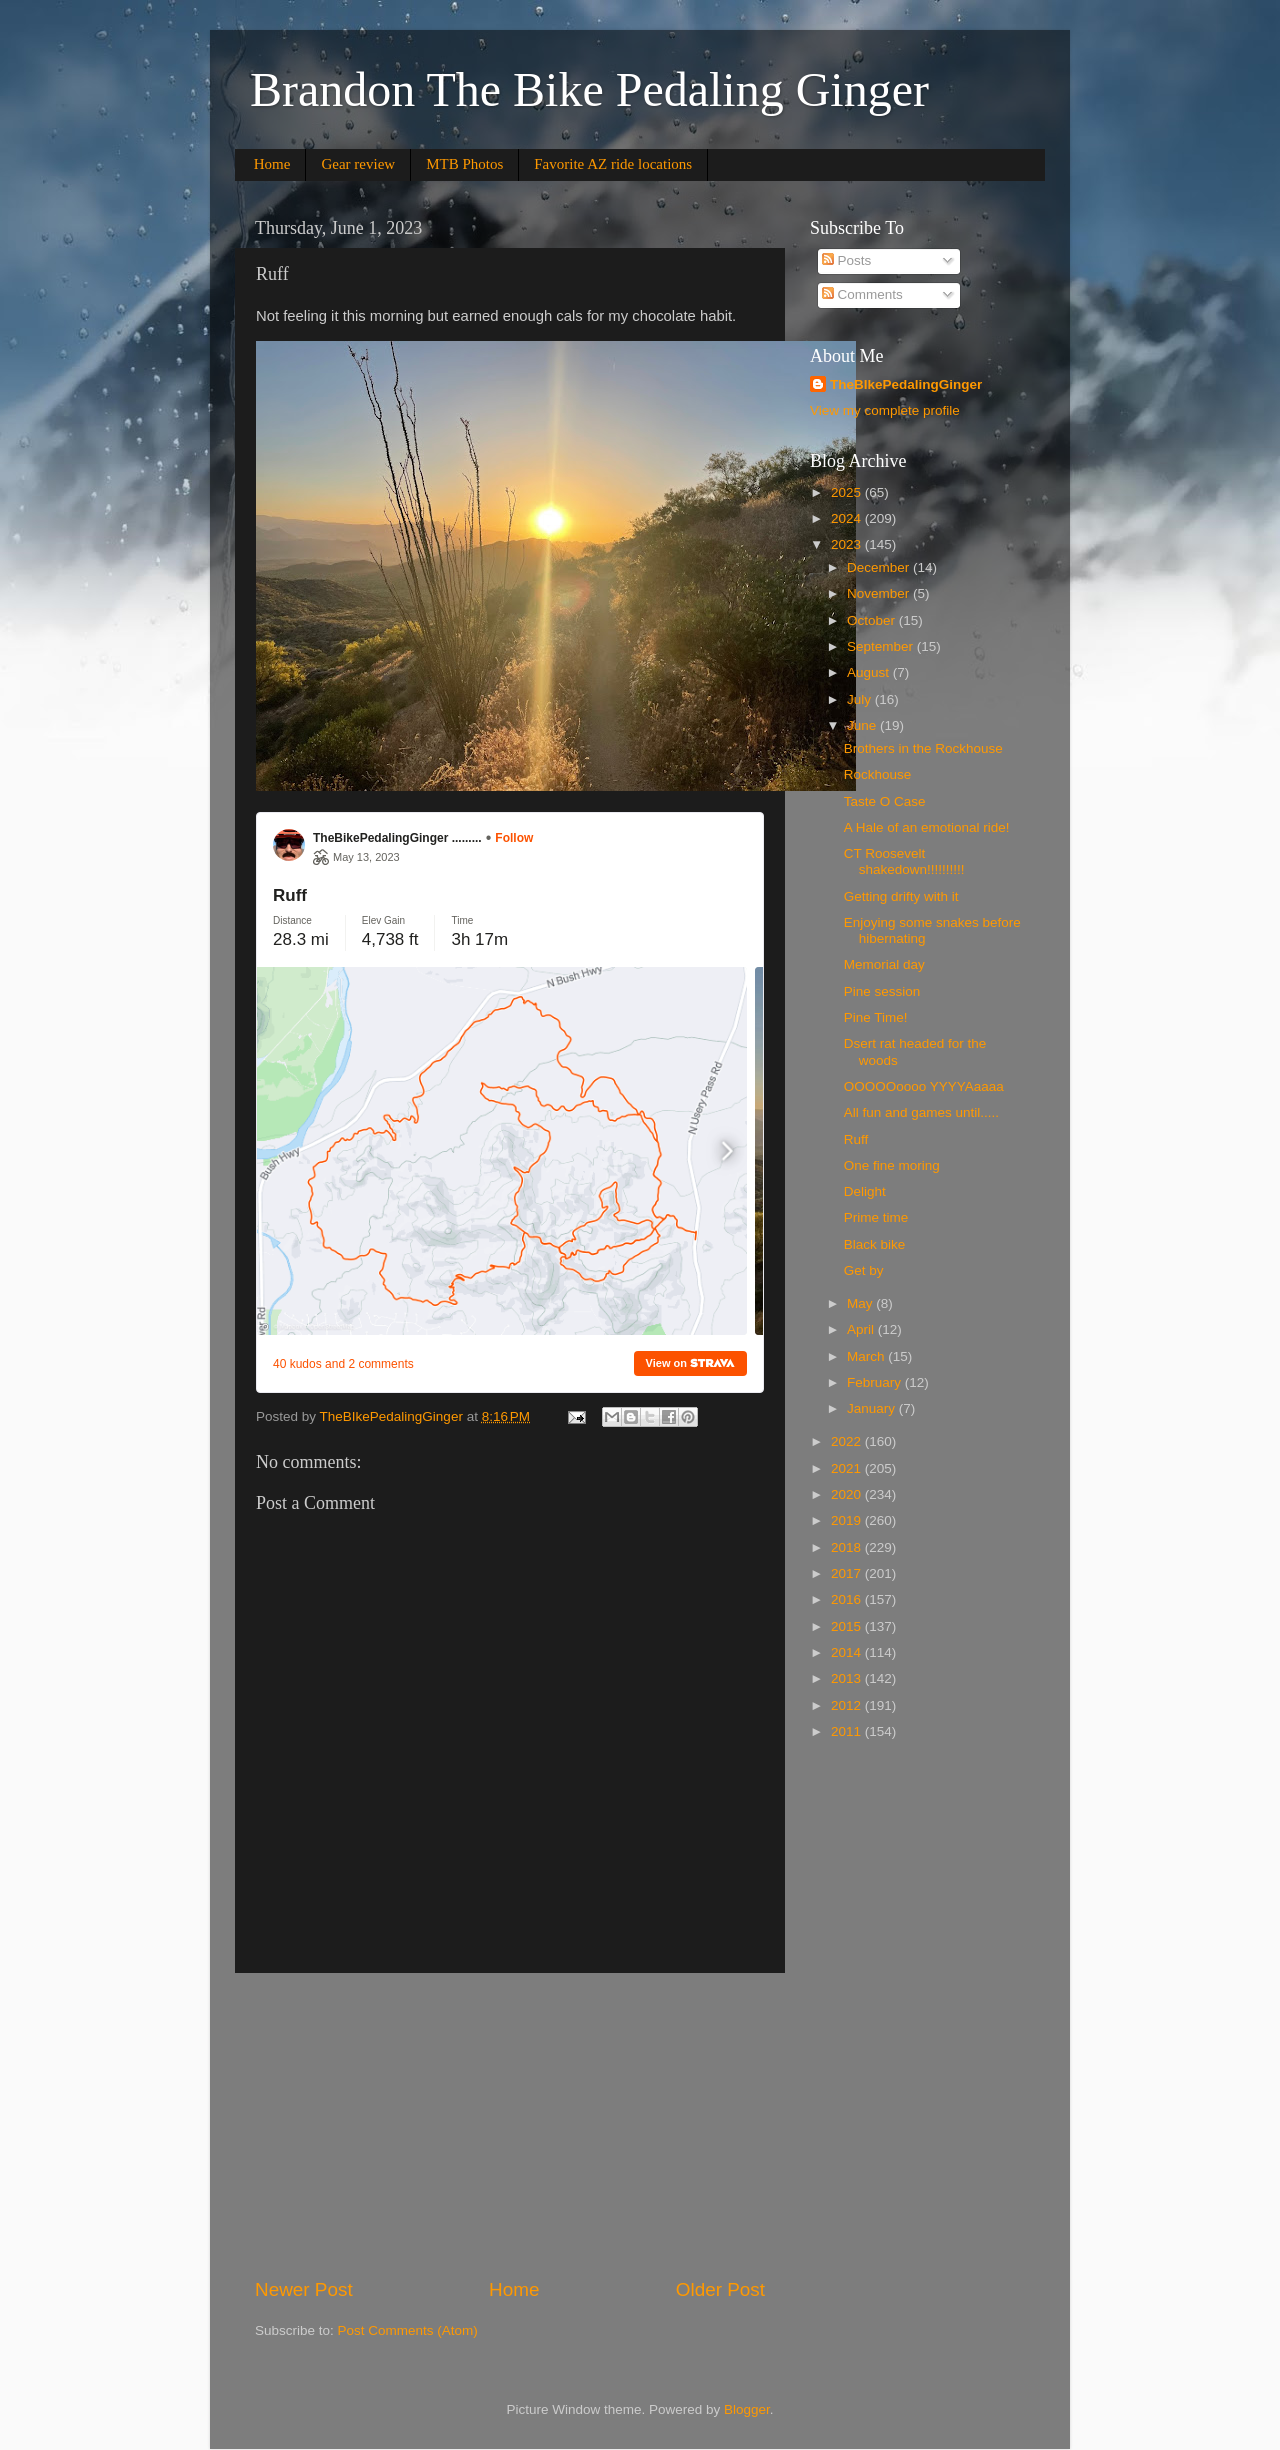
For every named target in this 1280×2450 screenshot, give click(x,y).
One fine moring (892, 1165)
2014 (848, 1652)
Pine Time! (876, 1017)
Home (272, 164)
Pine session (882, 991)
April (862, 1329)
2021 (848, 1468)
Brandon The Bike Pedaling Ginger (589, 89)
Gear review (358, 164)
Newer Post (304, 2289)
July (861, 699)
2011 (848, 1731)
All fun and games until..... (921, 1112)
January (873, 1408)
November (880, 593)
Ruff (856, 1139)
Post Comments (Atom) (408, 2330)
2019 (848, 1520)
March (867, 1356)
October (873, 620)
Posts (847, 260)
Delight (865, 1191)
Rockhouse (878, 774)
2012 (848, 1705)
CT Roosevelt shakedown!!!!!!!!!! (904, 861)
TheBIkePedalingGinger (906, 384)
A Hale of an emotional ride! (927, 827)
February (876, 1382)
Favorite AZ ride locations (613, 164)
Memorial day (884, 964)
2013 (848, 1678)
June (863, 725)
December (880, 567)
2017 (848, 1573)
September (882, 646)
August (870, 672)
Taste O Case (885, 801)
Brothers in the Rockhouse (923, 748)
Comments (862, 294)
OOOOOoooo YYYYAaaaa (924, 1086)
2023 (848, 544)
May (861, 1303)
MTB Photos (464, 164)
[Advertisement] (510, 2125)
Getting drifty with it (901, 896)
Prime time (876, 1217)
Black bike (875, 1244)
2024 (848, 518)
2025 (848, 492)
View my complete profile (885, 410)
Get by (864, 1270)
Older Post (720, 2289)
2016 (848, 1599)
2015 (848, 1626)
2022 (848, 1441)
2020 (848, 1494)
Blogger (747, 2409)
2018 (848, 1547)
